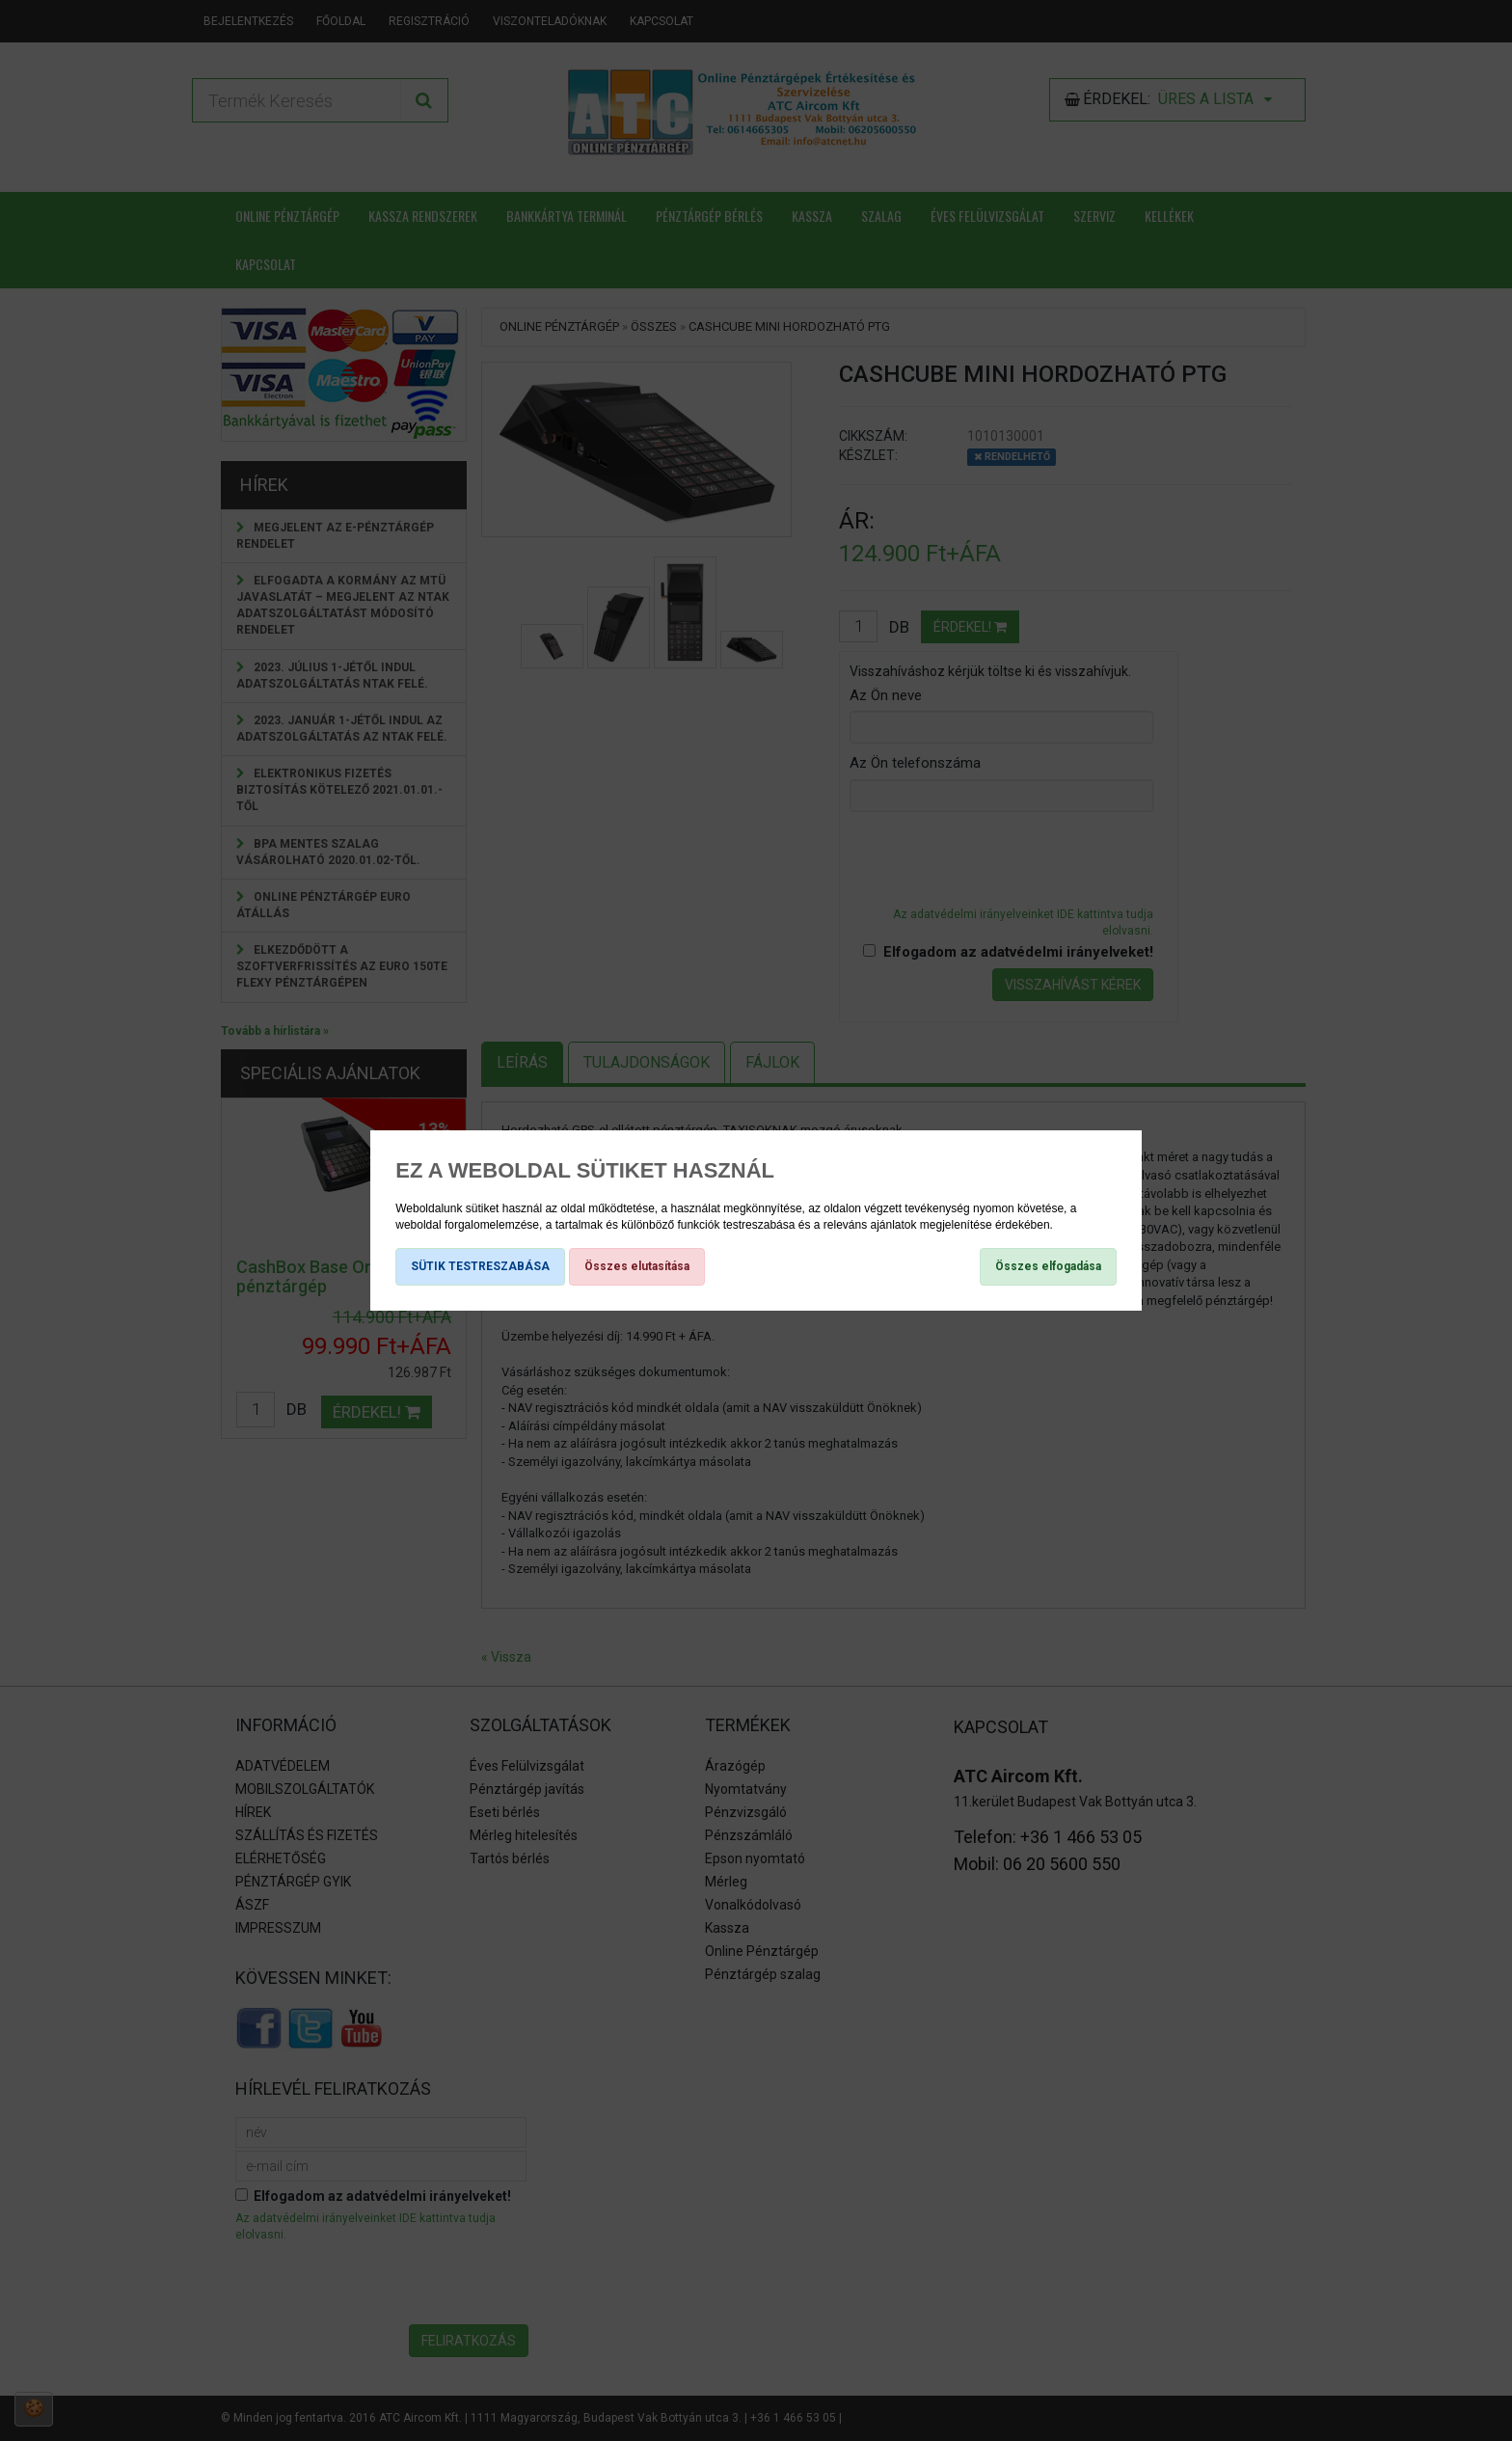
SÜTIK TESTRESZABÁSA (480, 1266)
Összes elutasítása (636, 1266)
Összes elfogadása (1048, 1266)
